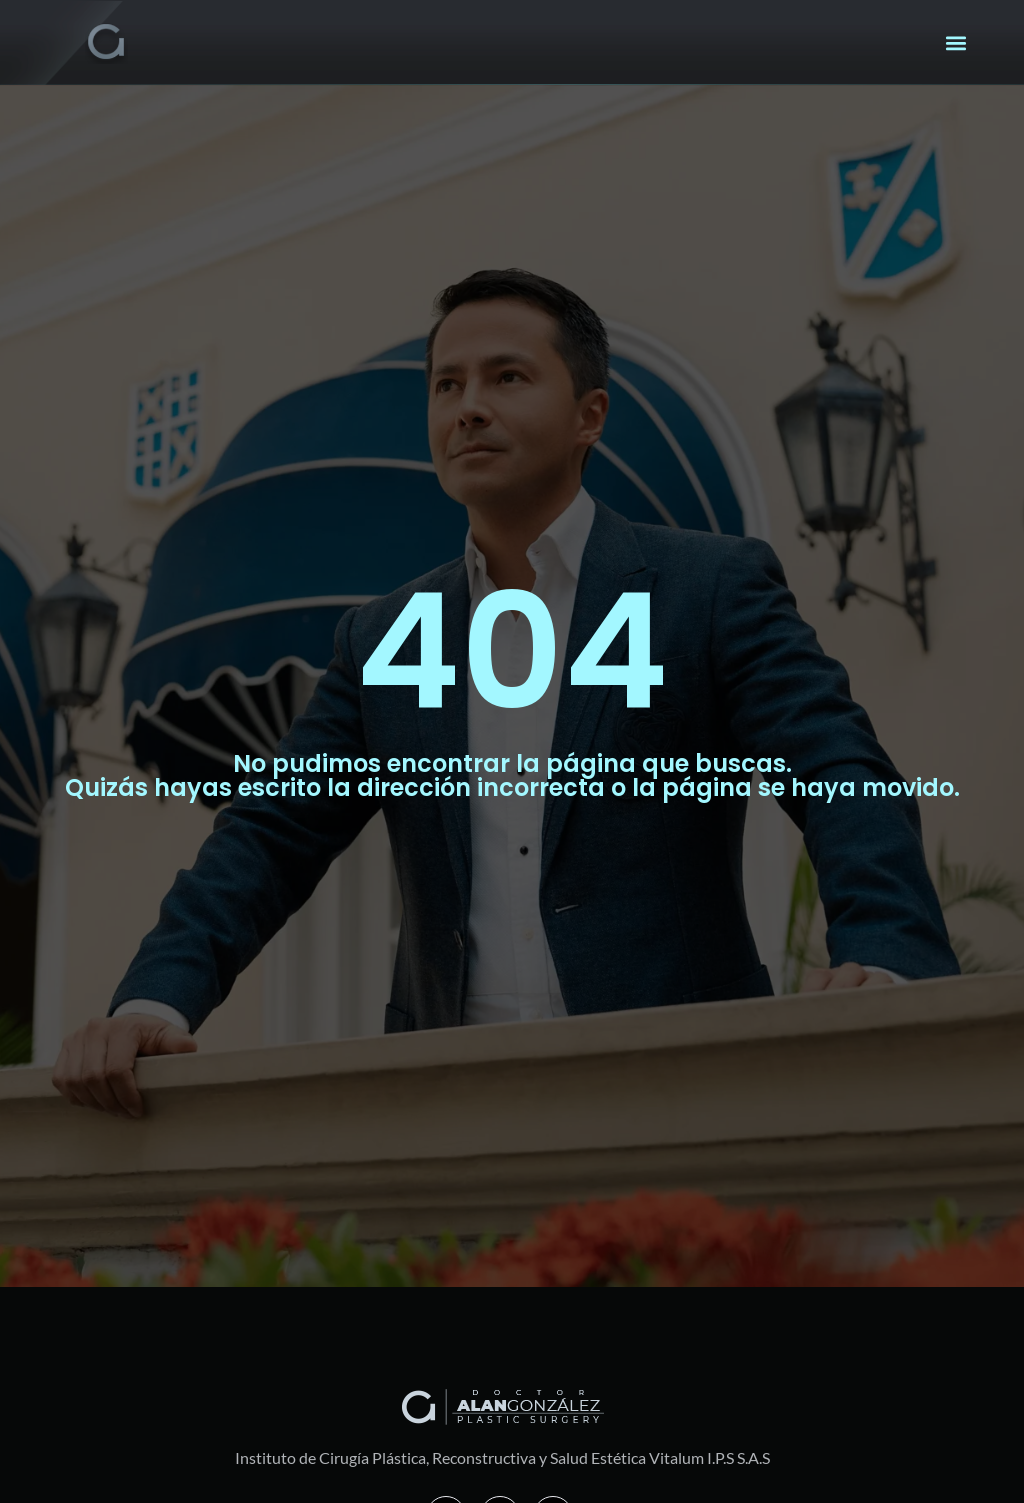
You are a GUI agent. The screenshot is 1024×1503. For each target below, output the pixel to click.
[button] (956, 42)
